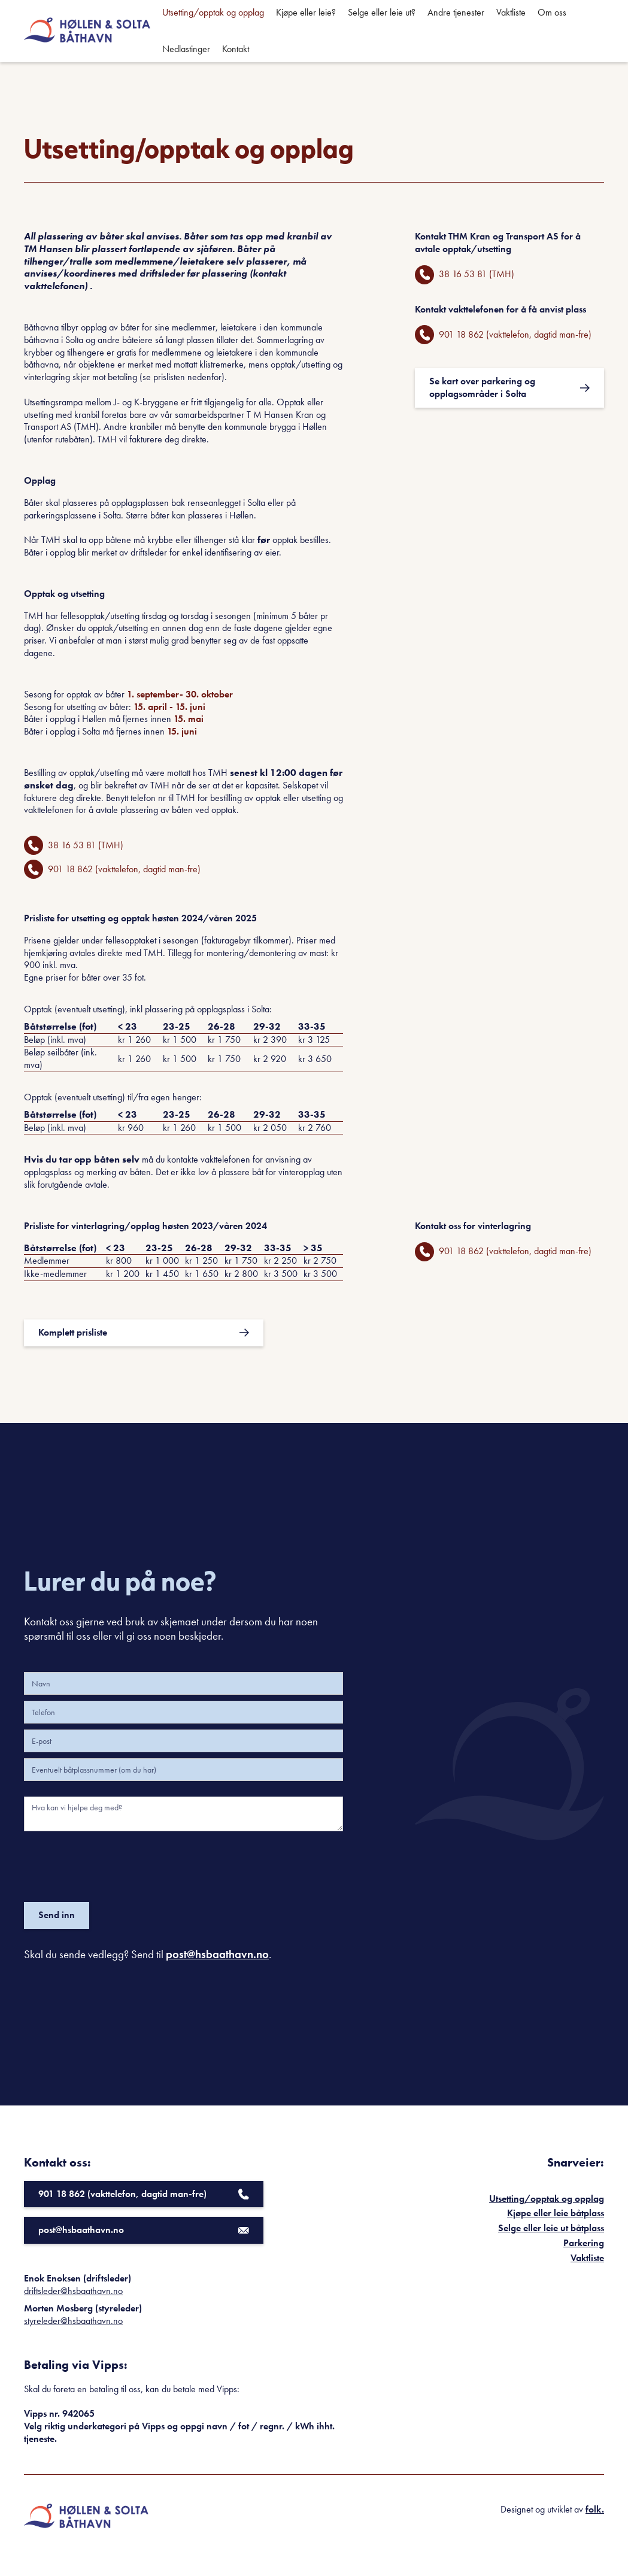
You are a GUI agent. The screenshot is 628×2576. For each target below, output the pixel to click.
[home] (87, 31)
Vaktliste (587, 2258)
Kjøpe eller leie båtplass (555, 2213)
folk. (594, 2509)
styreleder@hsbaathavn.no (73, 2320)
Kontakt (235, 49)
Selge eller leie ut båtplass (551, 2228)
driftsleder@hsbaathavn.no (73, 2290)
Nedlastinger (186, 49)
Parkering (583, 2243)
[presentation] (115, 1864)
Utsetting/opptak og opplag (546, 2198)
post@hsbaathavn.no (217, 1954)
